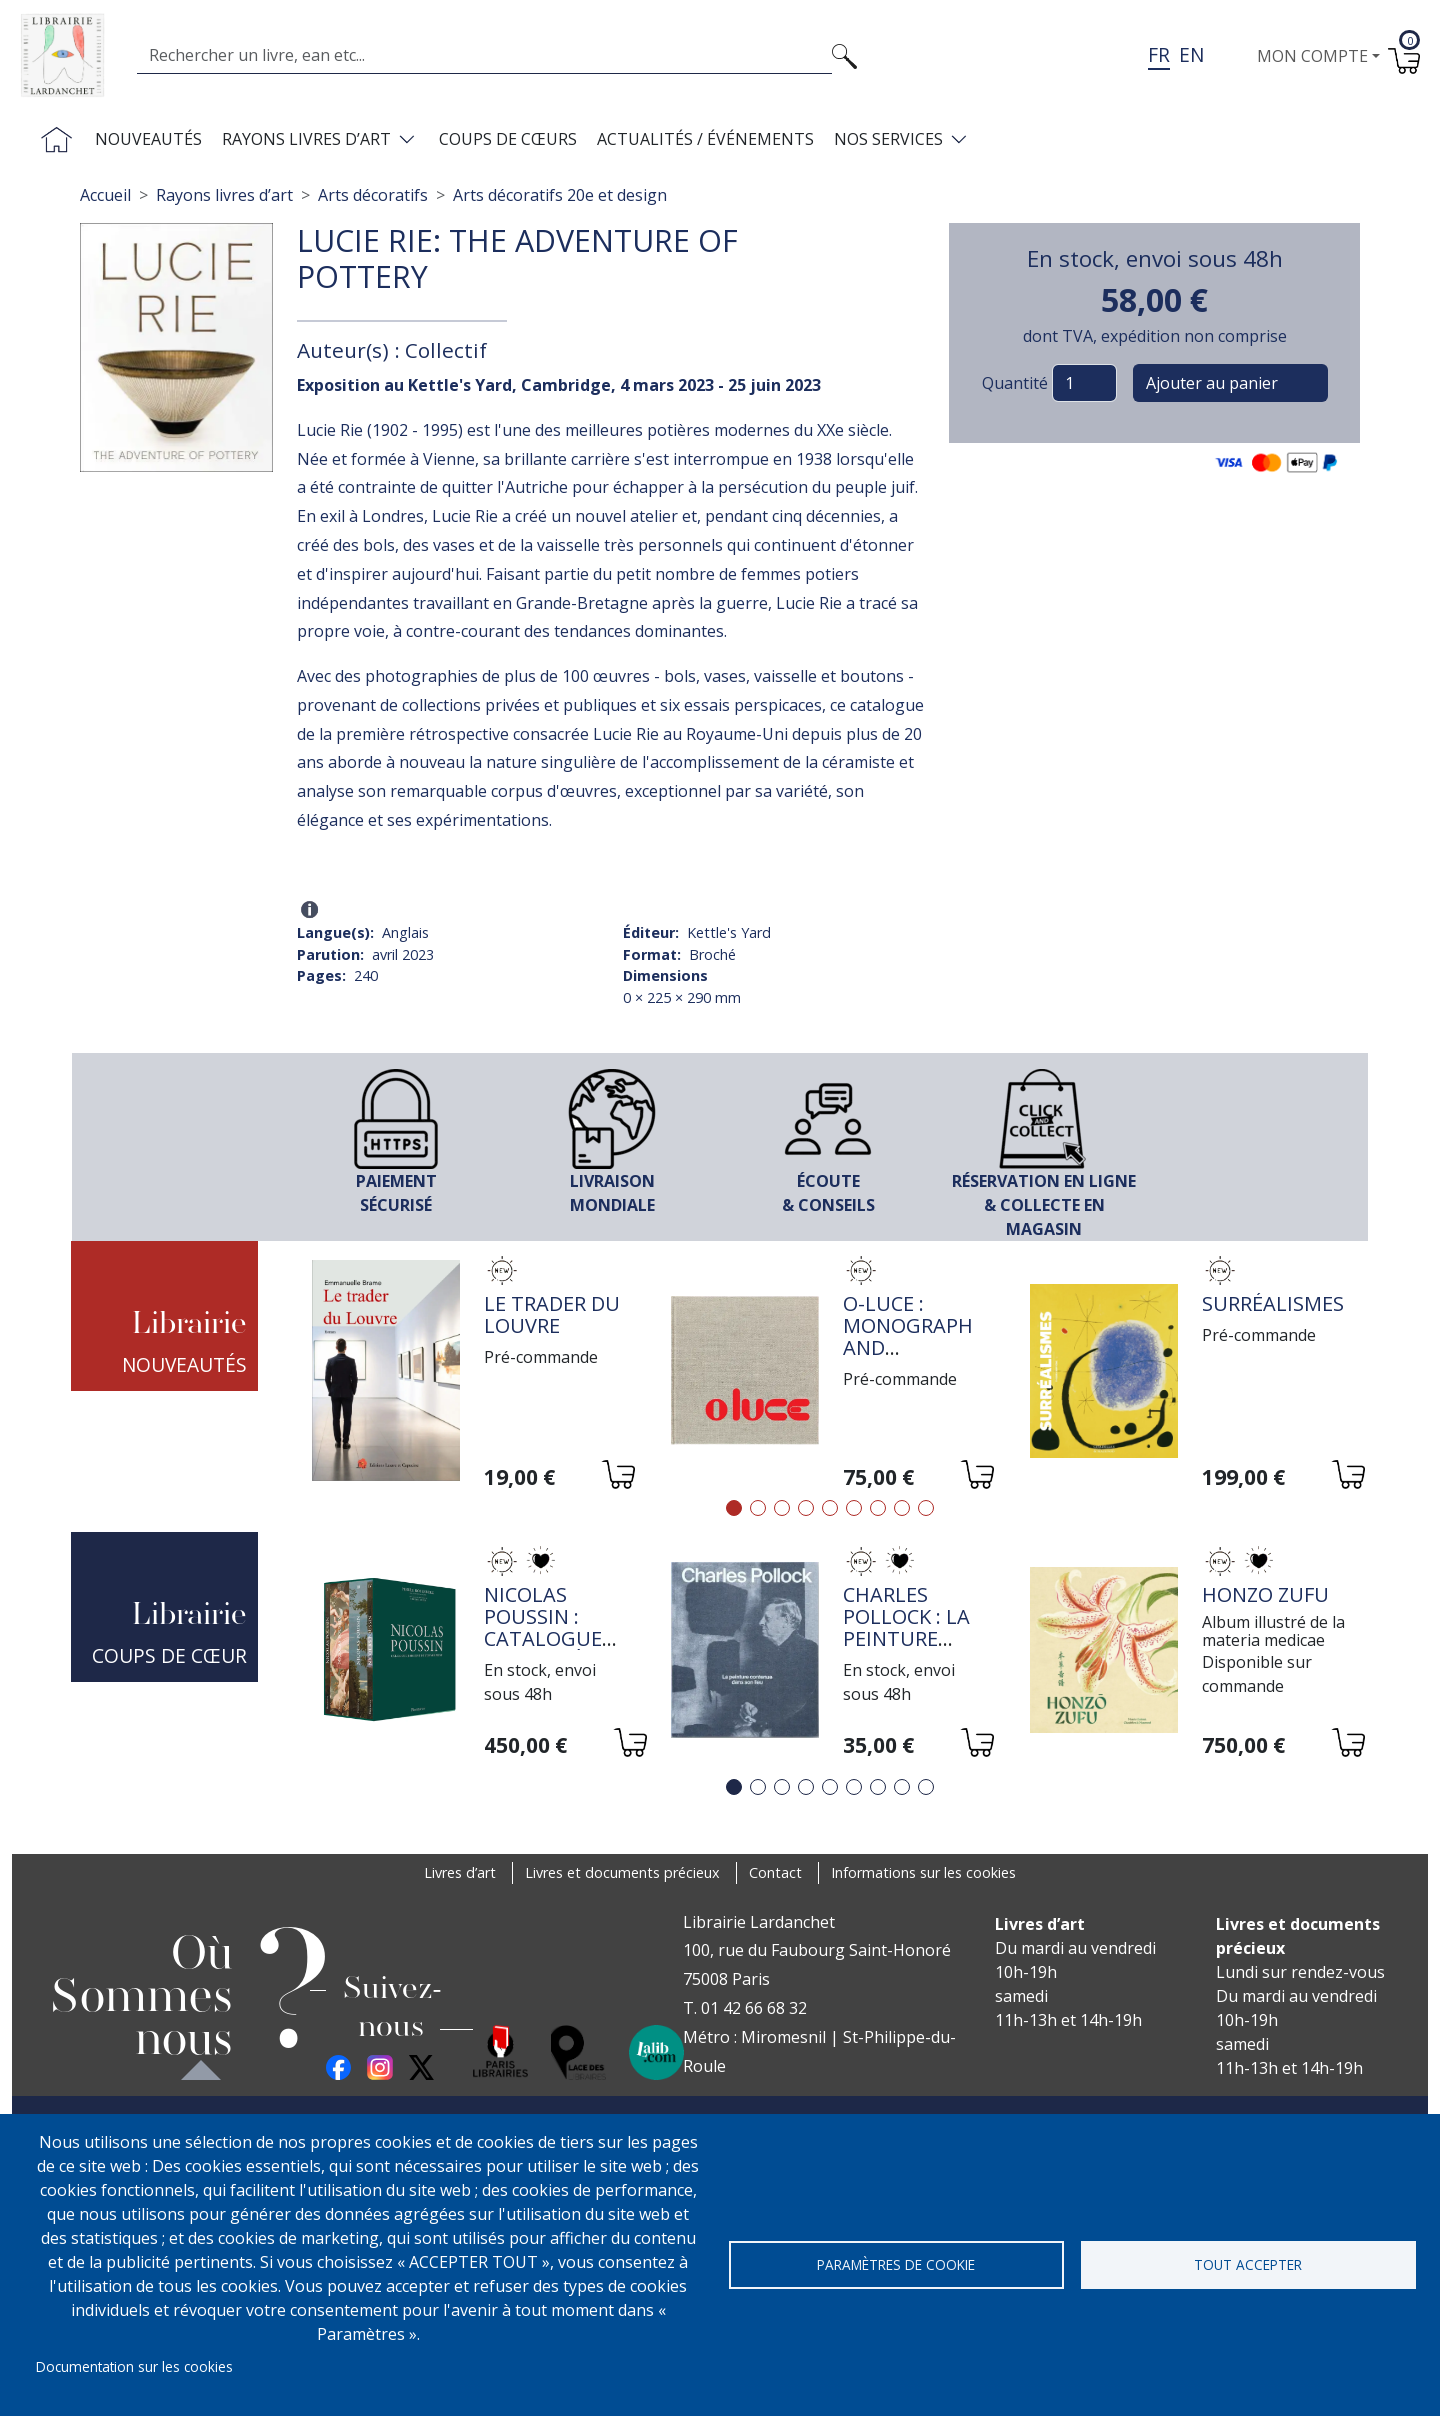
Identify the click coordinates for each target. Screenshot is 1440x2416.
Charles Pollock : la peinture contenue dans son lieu (916, 1638)
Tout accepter (1248, 2264)
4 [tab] (806, 1508)
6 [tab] (854, 1508)
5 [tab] (830, 1508)
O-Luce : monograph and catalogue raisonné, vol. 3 (908, 1358)
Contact (775, 1872)
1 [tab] (734, 1508)
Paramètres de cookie (896, 2264)
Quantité (1015, 383)
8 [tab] (902, 1508)
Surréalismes (1273, 1303)
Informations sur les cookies (923, 1872)
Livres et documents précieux (622, 1872)
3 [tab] (782, 1508)
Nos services (888, 139)
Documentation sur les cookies (134, 2366)
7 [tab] (878, 1508)
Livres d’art (460, 1872)
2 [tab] (758, 1508)
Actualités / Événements (705, 139)
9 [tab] (926, 1508)
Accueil (105, 195)
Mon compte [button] (1312, 56)
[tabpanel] (471, 1373)
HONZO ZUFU (1265, 1594)
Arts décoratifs (373, 195)
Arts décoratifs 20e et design (560, 195)
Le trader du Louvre (552, 1314)
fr (1159, 54)
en (1191, 54)
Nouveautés (148, 139)
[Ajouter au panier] (617, 1477)
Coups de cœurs (508, 139)
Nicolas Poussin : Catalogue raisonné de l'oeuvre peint (548, 1649)
